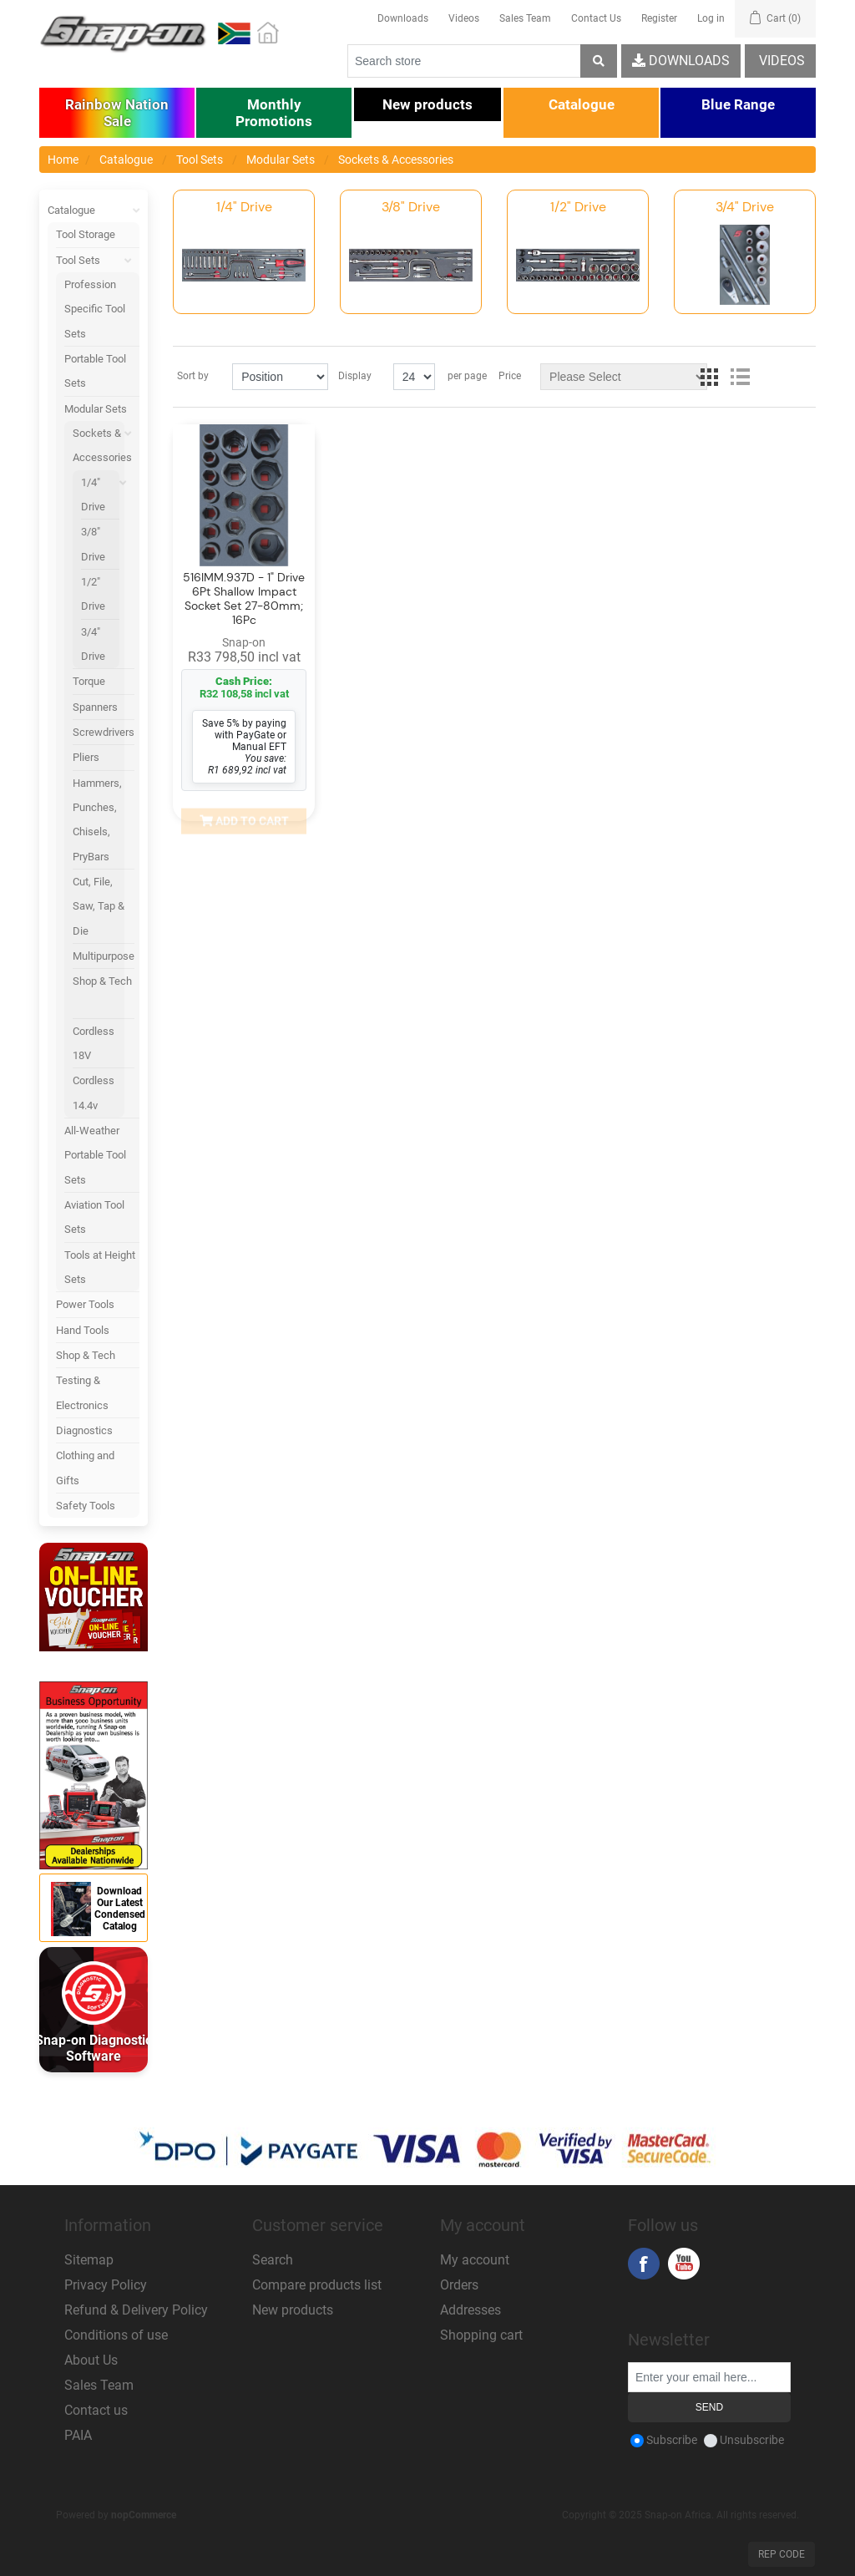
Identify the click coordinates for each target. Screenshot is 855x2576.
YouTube (684, 2263)
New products (292, 2310)
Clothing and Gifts (85, 1467)
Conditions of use (116, 2335)
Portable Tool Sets (95, 370)
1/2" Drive (93, 594)
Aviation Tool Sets (94, 1217)
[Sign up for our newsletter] (709, 2377)
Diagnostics (84, 1430)
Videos (463, 18)
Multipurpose (103, 956)
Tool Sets (97, 260)
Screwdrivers (103, 732)
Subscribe (671, 2440)
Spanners (95, 707)
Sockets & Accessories (103, 448)
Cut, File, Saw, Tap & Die (98, 906)
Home (63, 159)
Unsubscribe (752, 2440)
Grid (710, 376)
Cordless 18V (93, 1043)
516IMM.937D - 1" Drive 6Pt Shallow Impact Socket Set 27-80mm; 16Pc (244, 598)
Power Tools (85, 1304)
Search (272, 2260)
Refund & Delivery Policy (136, 2310)
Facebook (644, 2263)
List (740, 376)
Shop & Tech (102, 981)
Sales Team (525, 18)
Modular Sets (101, 412)
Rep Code (781, 2554)
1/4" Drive (93, 494)
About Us (91, 2360)
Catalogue (93, 210)
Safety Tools (85, 1505)
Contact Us (596, 18)
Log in (711, 18)
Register (659, 18)
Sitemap (89, 2260)
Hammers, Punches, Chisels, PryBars (97, 820)
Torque (89, 681)
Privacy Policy (105, 2285)
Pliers (86, 757)
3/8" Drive (93, 543)
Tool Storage (85, 234)
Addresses (470, 2310)
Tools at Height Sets (99, 1267)
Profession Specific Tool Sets (94, 309)
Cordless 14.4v (93, 1092)
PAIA (78, 2435)
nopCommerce (143, 2515)
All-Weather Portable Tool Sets (95, 1155)
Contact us (96, 2410)
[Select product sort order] (279, 376)
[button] (116, 113)
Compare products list (317, 2285)
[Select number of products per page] (414, 376)
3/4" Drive (93, 644)
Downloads (402, 18)
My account (474, 2260)
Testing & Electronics (82, 1392)
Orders (459, 2285)
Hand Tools (82, 1330)
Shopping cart (481, 2335)
